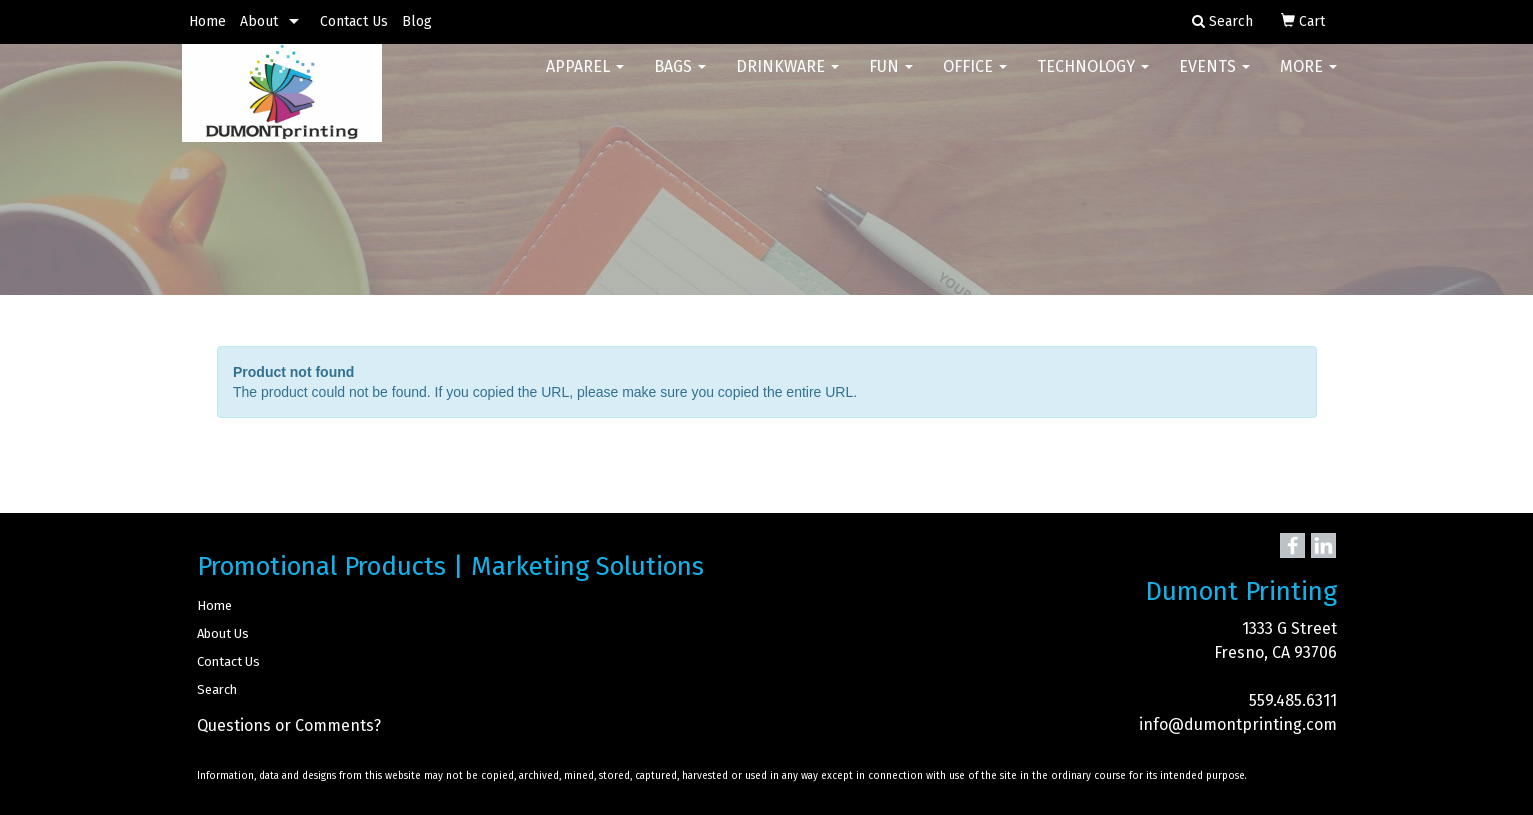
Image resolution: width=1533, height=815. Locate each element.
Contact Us (354, 21)
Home (207, 21)
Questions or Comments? (289, 725)
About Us (223, 633)
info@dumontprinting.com (1238, 724)
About (259, 21)
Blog (417, 21)
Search (217, 689)
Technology (1093, 79)
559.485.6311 (1293, 700)
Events (1214, 79)
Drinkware (787, 79)
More (1308, 79)
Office (975, 79)
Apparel (585, 79)
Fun (891, 79)
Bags (680, 79)
